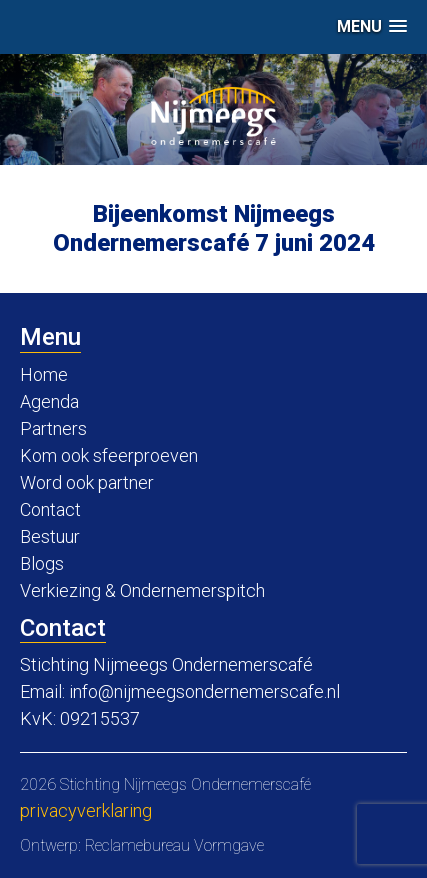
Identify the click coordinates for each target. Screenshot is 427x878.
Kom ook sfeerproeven (109, 455)
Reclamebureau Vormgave (174, 845)
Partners (53, 428)
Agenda (49, 401)
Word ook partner (87, 482)
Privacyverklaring (86, 810)
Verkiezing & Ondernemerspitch (142, 590)
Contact (50, 509)
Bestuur (50, 536)
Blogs (42, 563)
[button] (372, 26)
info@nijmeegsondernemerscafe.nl (204, 691)
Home (44, 374)
